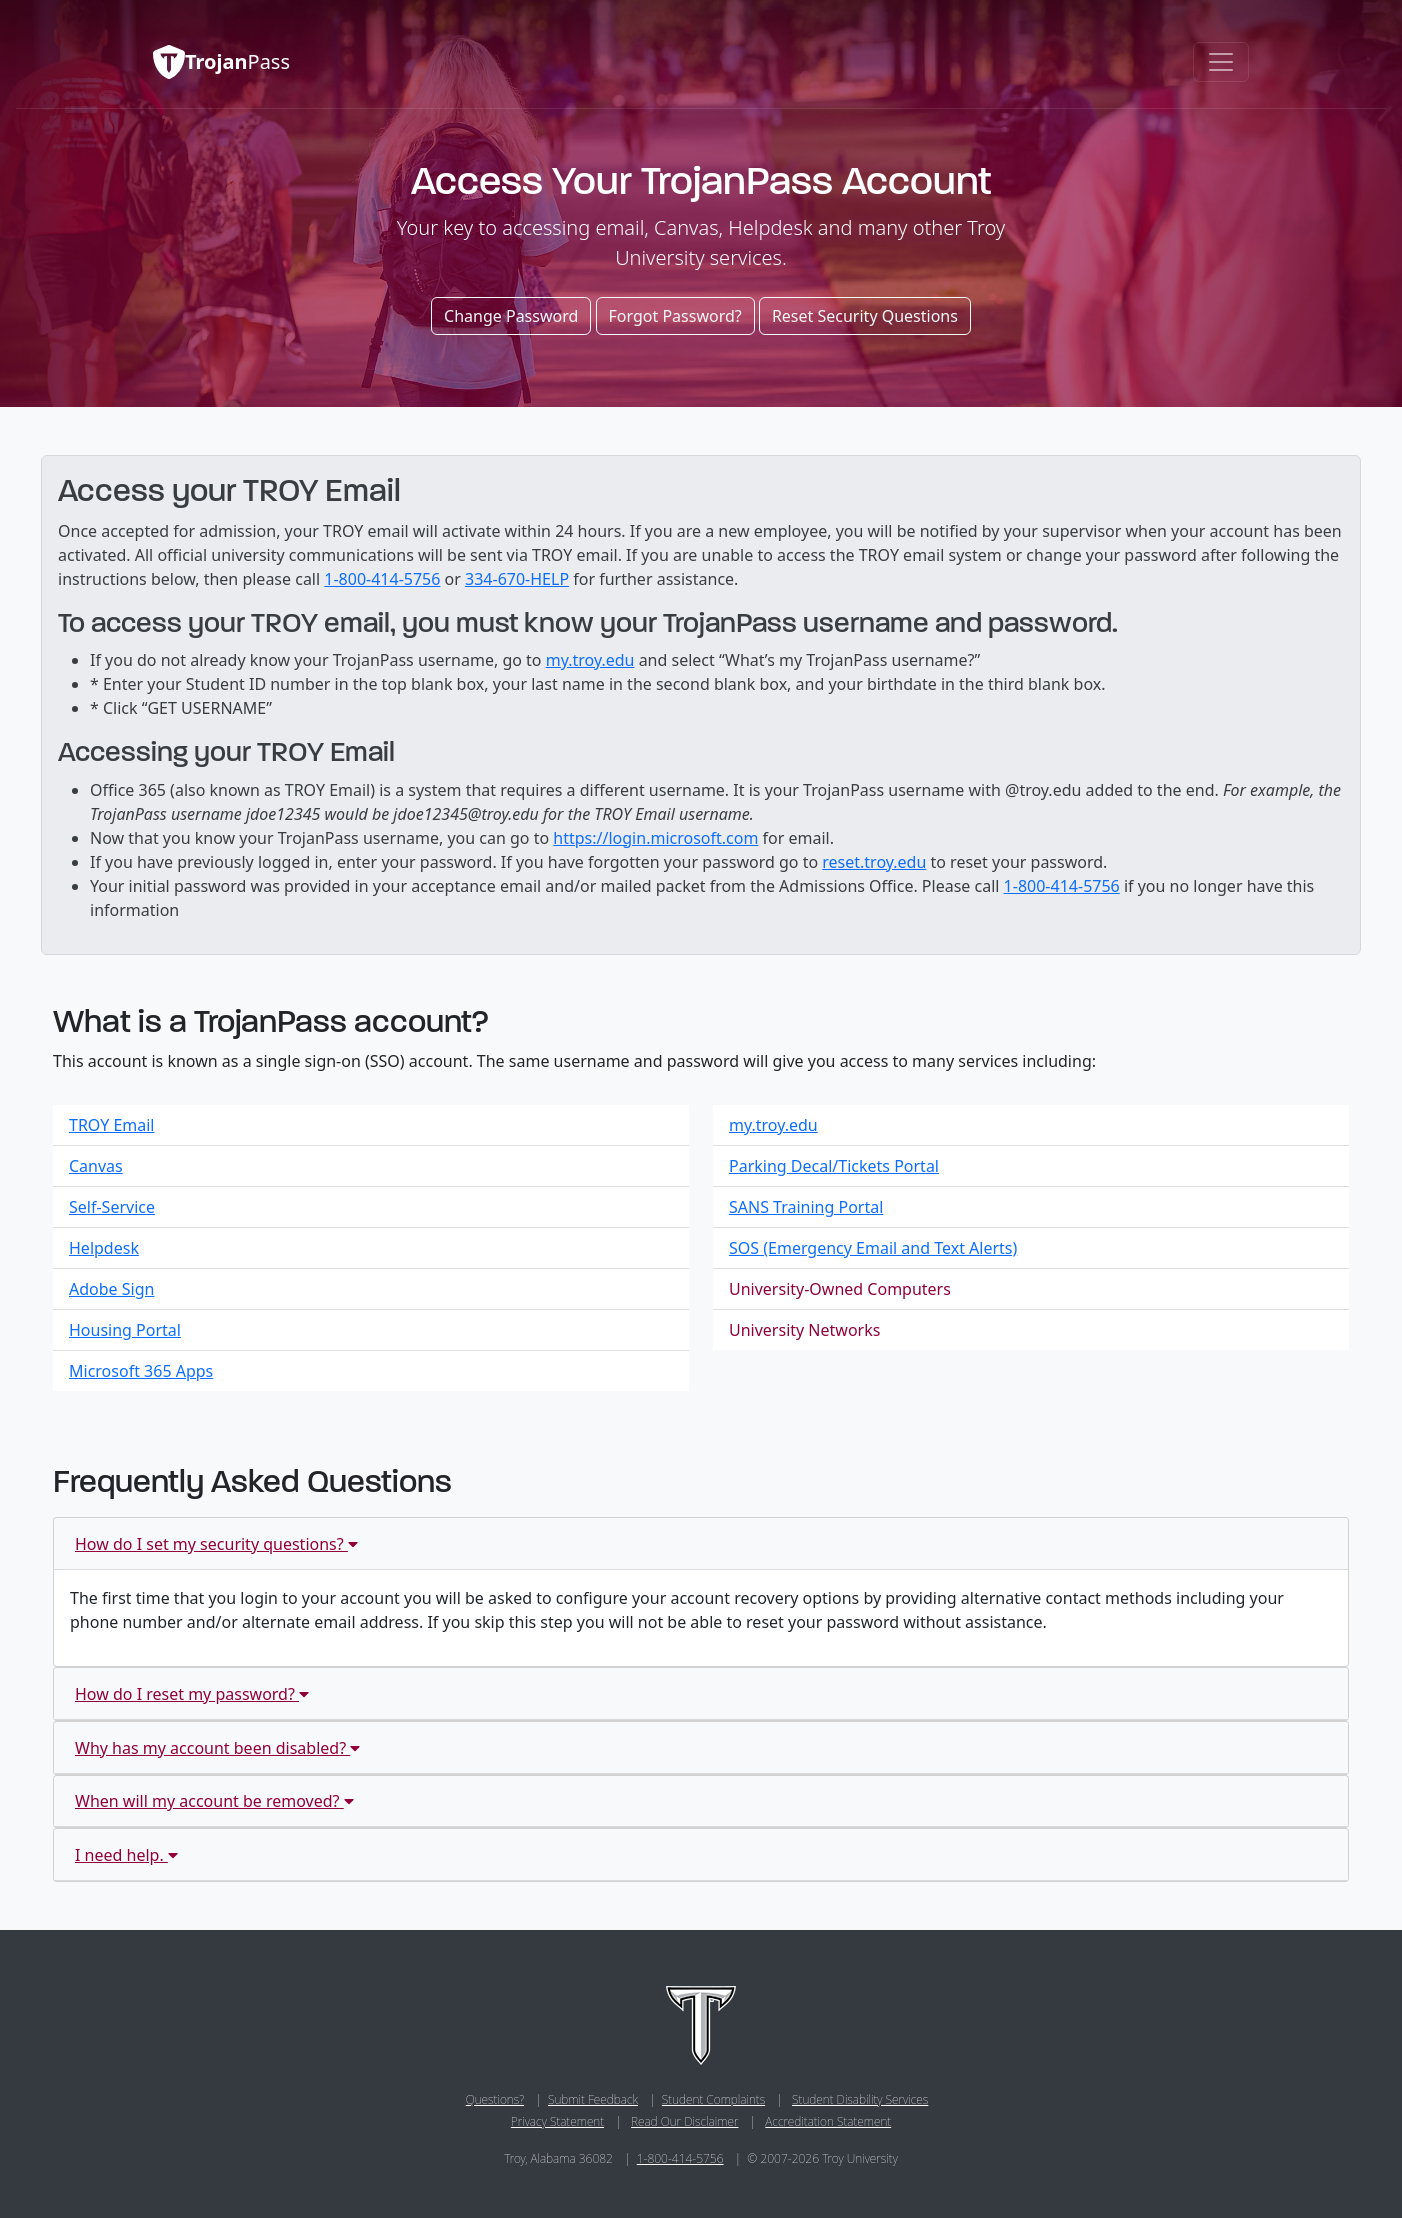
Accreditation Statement (828, 2121)
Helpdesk (104, 1248)
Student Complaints (713, 2099)
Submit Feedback (593, 2099)
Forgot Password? (675, 316)
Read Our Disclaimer (684, 2121)
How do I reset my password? (192, 1694)
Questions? (495, 2099)
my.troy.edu (590, 660)
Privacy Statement (557, 2121)
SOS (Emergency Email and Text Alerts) (873, 1248)
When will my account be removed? (214, 1801)
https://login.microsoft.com (655, 838)
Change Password (511, 316)
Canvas (96, 1166)
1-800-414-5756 (382, 579)
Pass (205, 62)
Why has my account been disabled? (217, 1748)
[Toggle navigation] (1221, 62)
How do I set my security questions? (216, 1544)
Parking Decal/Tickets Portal (834, 1166)
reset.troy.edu (874, 862)
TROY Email (112, 1125)
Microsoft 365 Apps (141, 1371)
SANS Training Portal (806, 1207)
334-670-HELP (517, 579)
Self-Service (112, 1207)
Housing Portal (125, 1330)
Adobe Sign (111, 1289)
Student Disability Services (860, 2099)
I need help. (126, 1855)
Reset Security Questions (865, 316)
